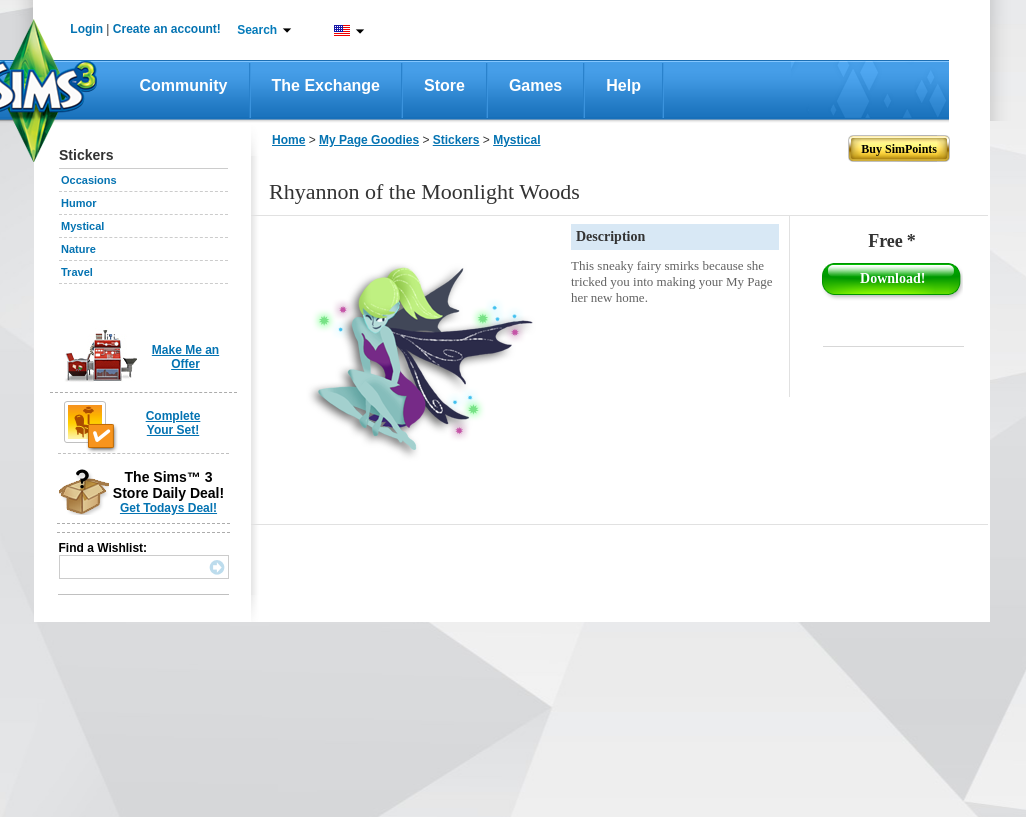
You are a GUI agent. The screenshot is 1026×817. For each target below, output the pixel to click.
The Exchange (326, 85)
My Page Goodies (369, 140)
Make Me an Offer (185, 357)
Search (257, 30)
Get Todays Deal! (168, 508)
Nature (78, 249)
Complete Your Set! (173, 423)
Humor (78, 203)
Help (623, 85)
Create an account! (167, 29)
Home (288, 140)
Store (444, 85)
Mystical (82, 226)
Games (535, 85)
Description (610, 236)
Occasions (89, 180)
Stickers (456, 140)
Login (86, 29)
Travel (77, 272)
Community (184, 85)
